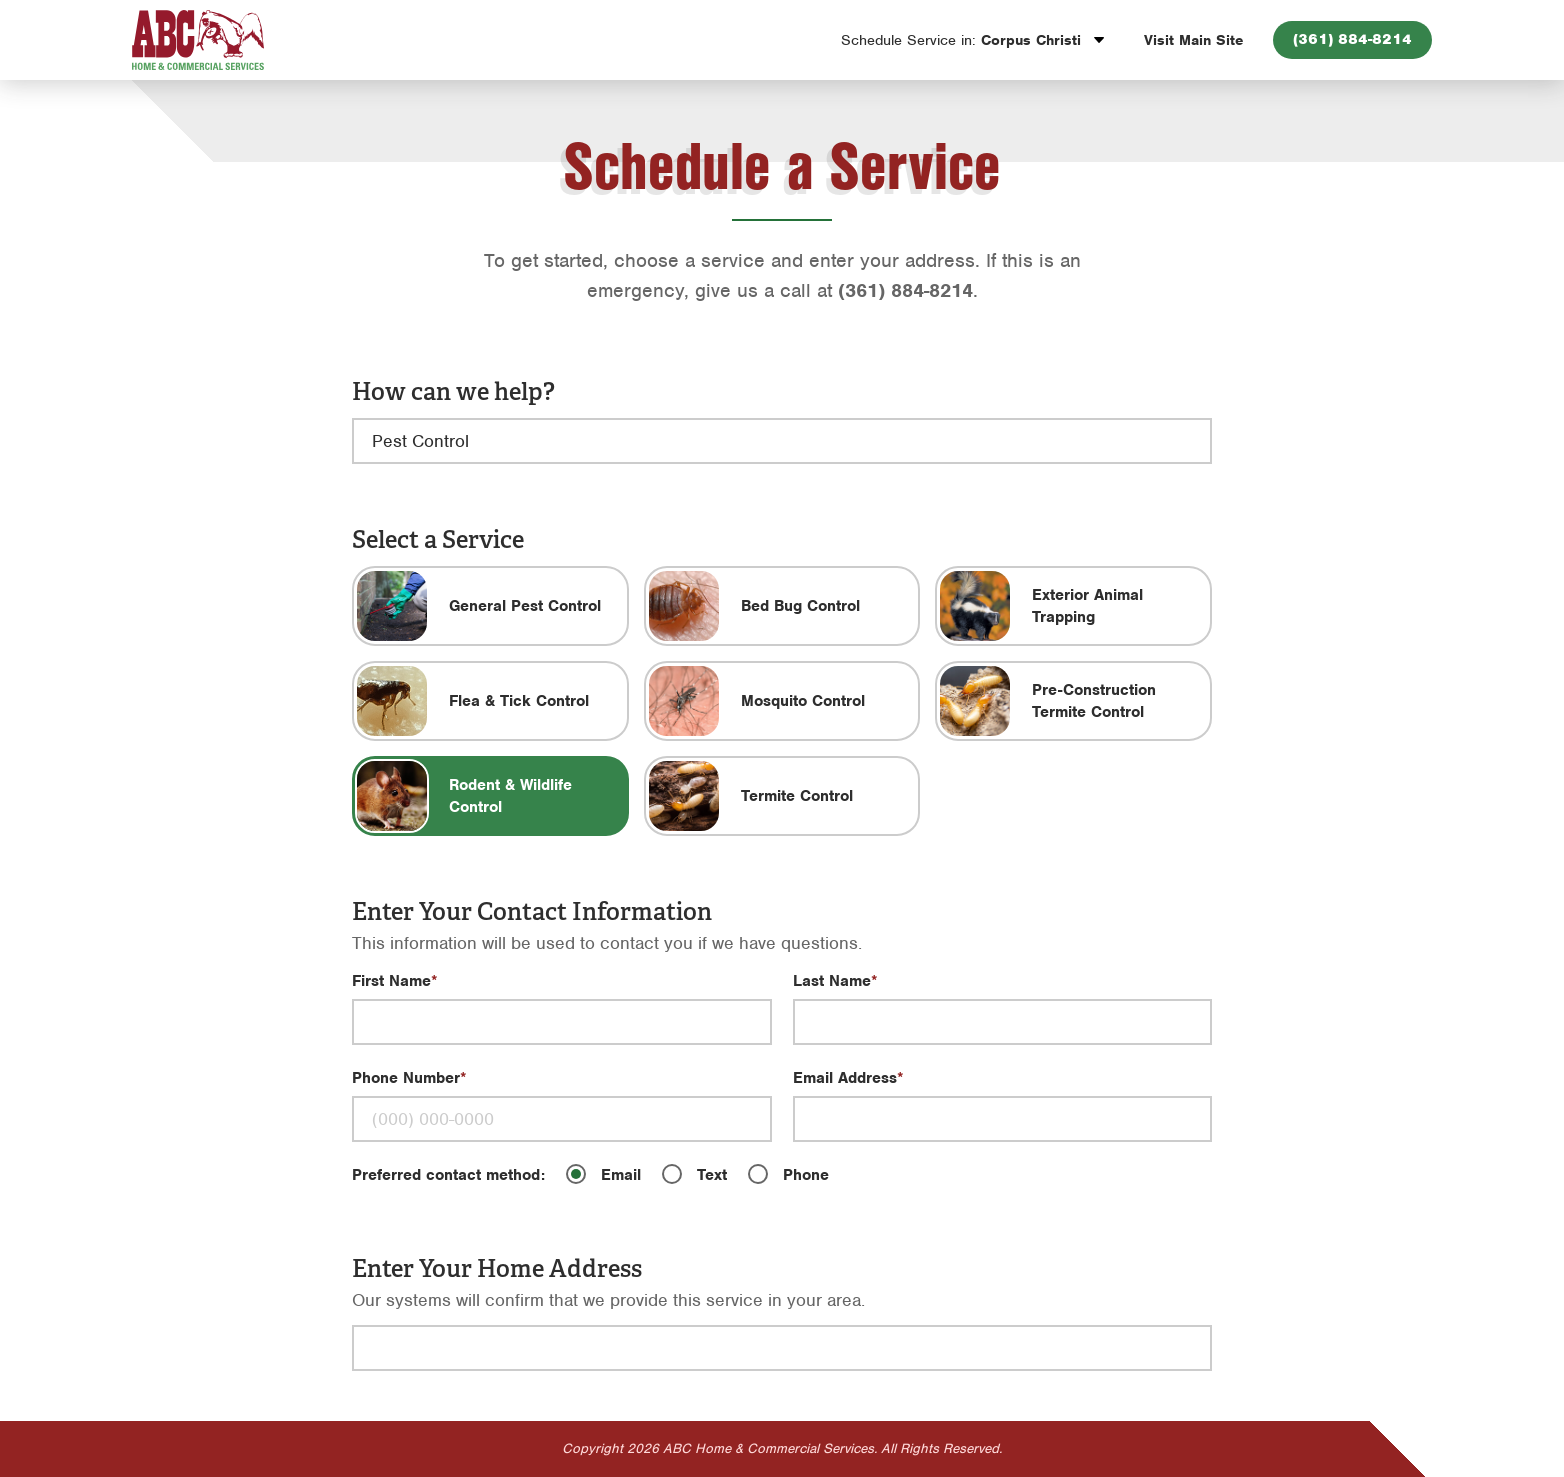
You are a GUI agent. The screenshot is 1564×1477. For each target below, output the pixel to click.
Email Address (845, 1078)
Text (712, 1175)
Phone (806, 1175)
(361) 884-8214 (1352, 39)
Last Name (832, 981)
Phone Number (406, 1078)
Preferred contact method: (448, 1175)
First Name (391, 981)
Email (621, 1175)
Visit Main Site (1193, 40)
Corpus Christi (963, 40)
